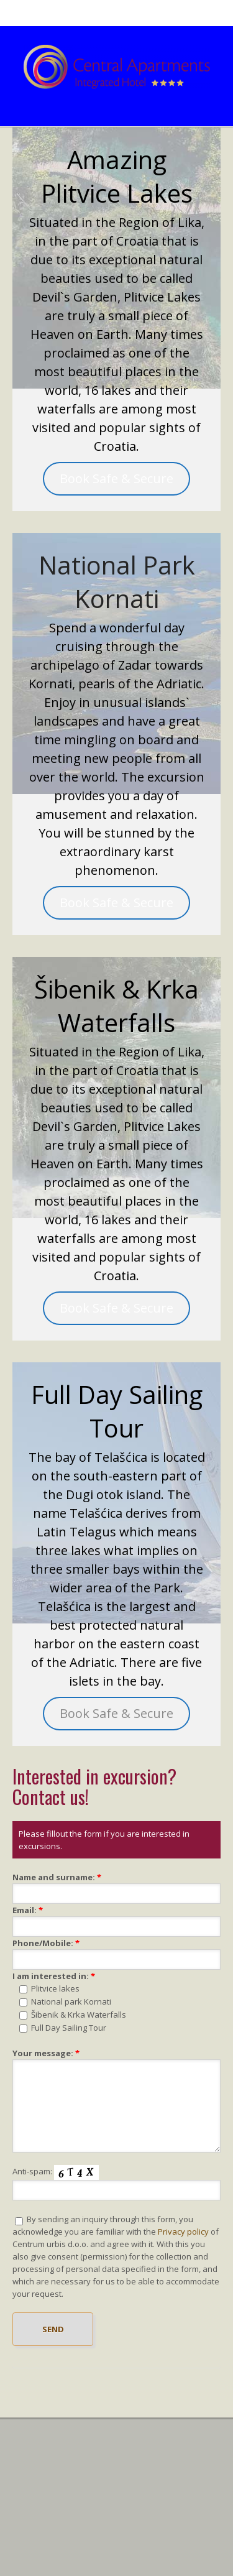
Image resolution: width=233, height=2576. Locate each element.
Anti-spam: (32, 2171)
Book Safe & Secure (116, 478)
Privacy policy (183, 2231)
